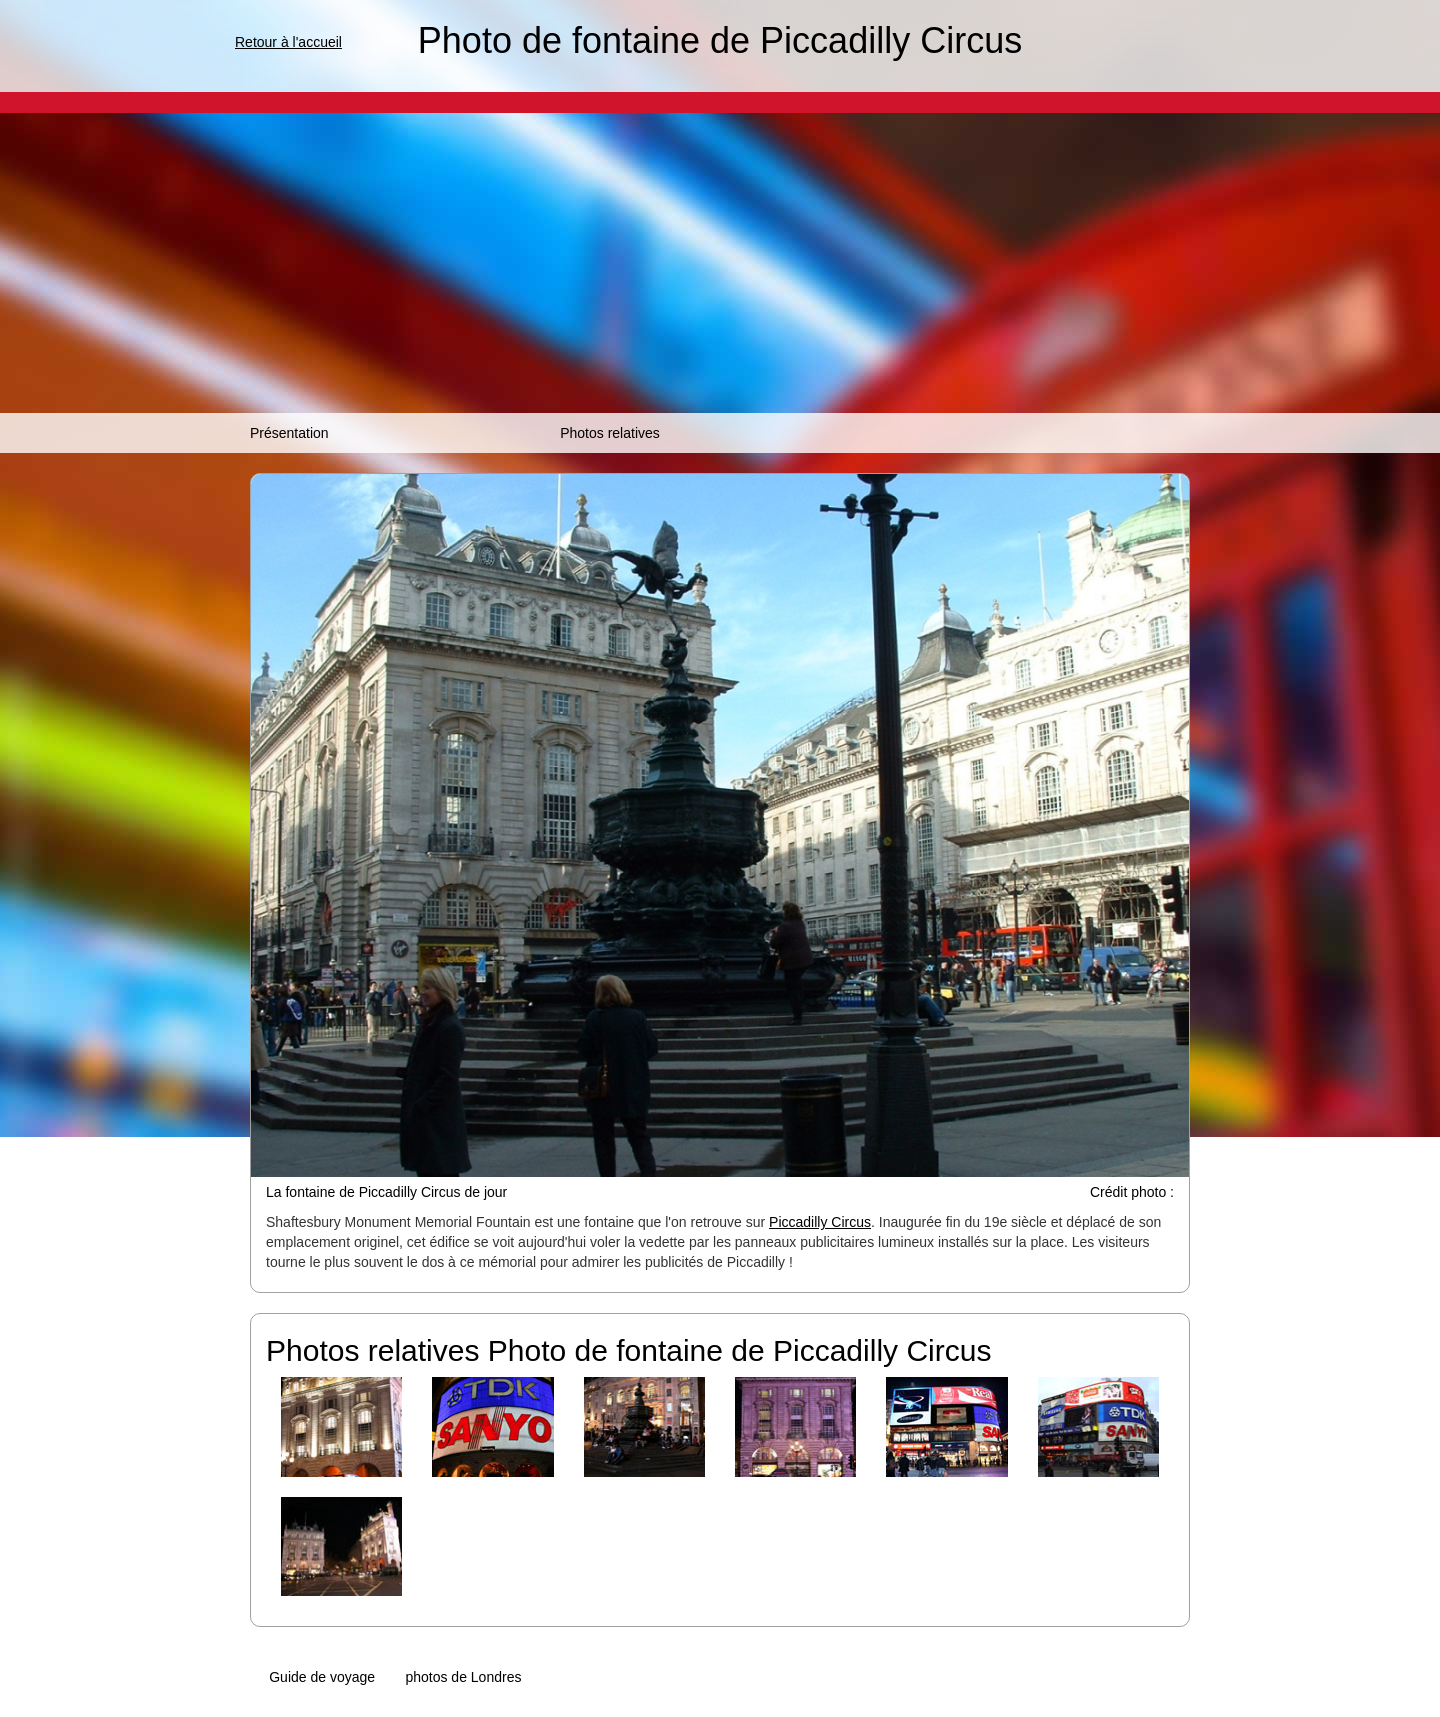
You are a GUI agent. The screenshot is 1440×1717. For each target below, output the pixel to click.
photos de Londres (463, 1677)
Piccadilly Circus (820, 1222)
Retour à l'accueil (288, 42)
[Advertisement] (720, 263)
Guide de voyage (322, 1677)
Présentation (289, 433)
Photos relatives (610, 433)
